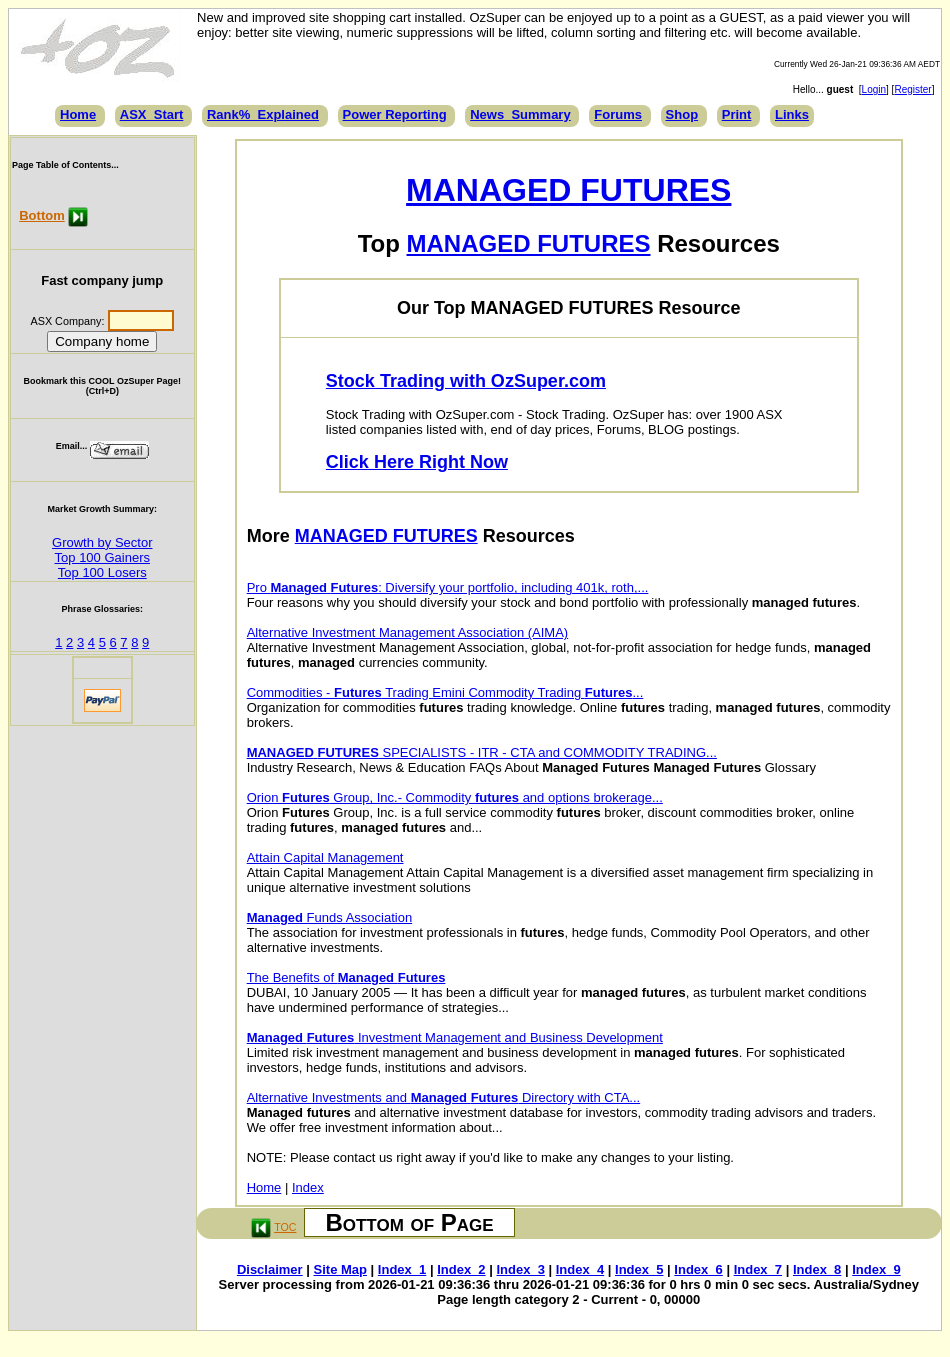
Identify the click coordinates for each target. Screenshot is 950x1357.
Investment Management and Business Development (455, 1037)
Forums (618, 114)
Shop (682, 114)
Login (874, 89)
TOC (285, 1227)
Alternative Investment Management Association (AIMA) (408, 632)
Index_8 (817, 1269)
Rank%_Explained (263, 114)
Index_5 (639, 1269)
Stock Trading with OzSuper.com (466, 381)
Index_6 (698, 1269)
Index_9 (876, 1269)
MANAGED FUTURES (568, 190)
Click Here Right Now (417, 462)
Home (78, 114)
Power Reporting (395, 114)
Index (308, 1187)
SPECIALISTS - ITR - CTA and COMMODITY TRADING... (482, 752)
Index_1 (402, 1269)
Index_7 (758, 1269)
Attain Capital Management (325, 857)
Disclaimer (270, 1269)
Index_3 (520, 1269)
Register (912, 89)
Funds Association (329, 917)
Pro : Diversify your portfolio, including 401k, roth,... (448, 587)
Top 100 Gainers (102, 557)
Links (792, 114)
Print (737, 114)
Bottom (42, 215)
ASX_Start (152, 114)
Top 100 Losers (102, 572)
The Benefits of (346, 977)
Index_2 (461, 1269)
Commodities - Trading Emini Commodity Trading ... (445, 692)
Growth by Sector (102, 542)
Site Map (340, 1269)
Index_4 (580, 1269)
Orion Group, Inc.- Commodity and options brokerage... (455, 797)
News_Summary (520, 114)
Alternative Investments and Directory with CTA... (444, 1097)
